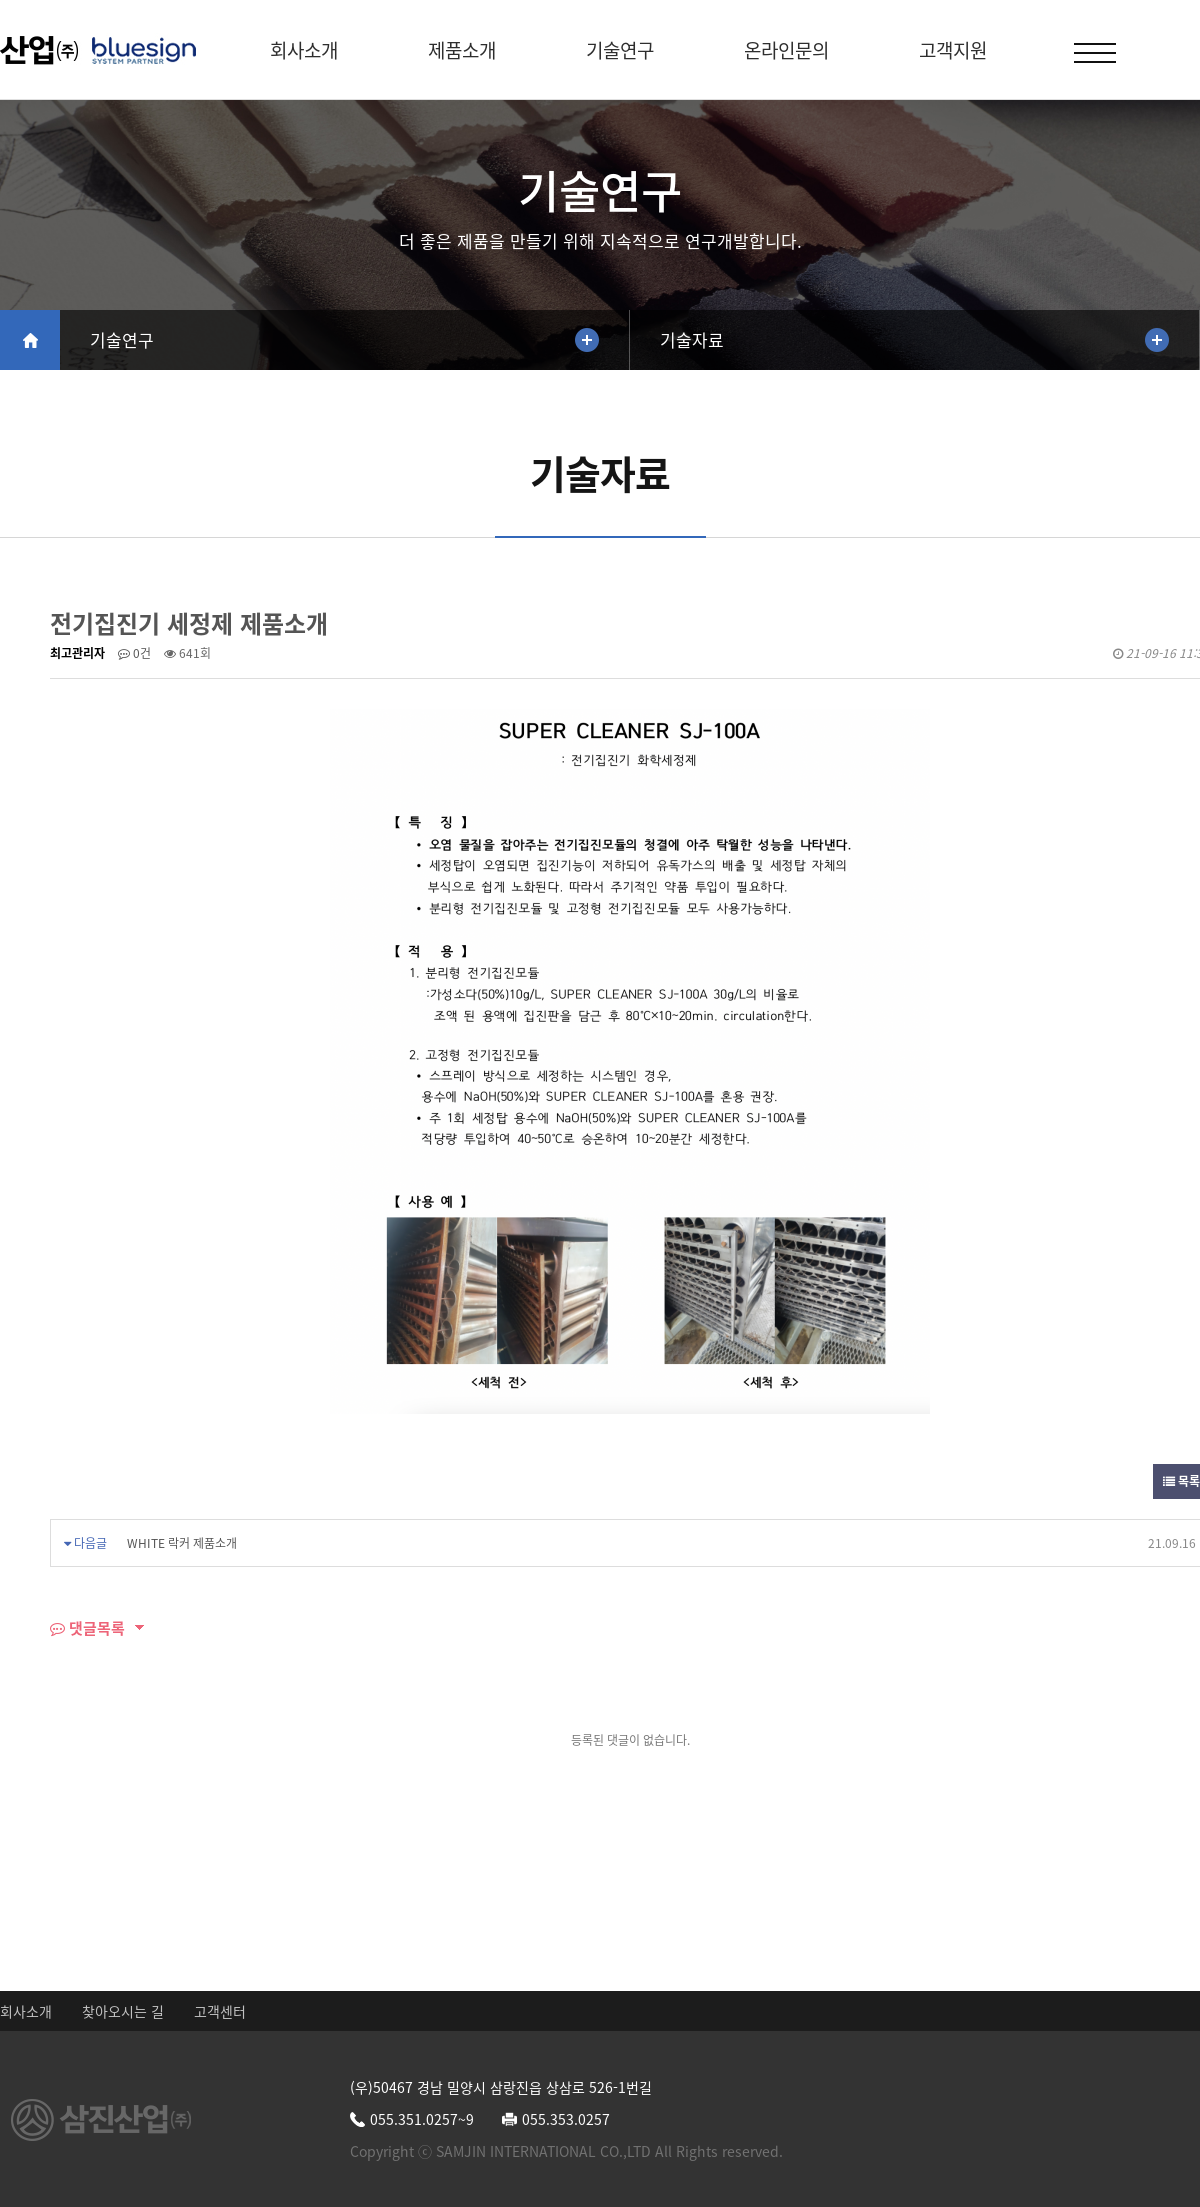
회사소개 (304, 50)
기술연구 (620, 50)
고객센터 (220, 2011)
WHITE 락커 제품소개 (182, 1543)
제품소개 (462, 50)
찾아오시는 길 (123, 2011)
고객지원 (953, 50)
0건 (134, 653)
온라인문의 (786, 50)
